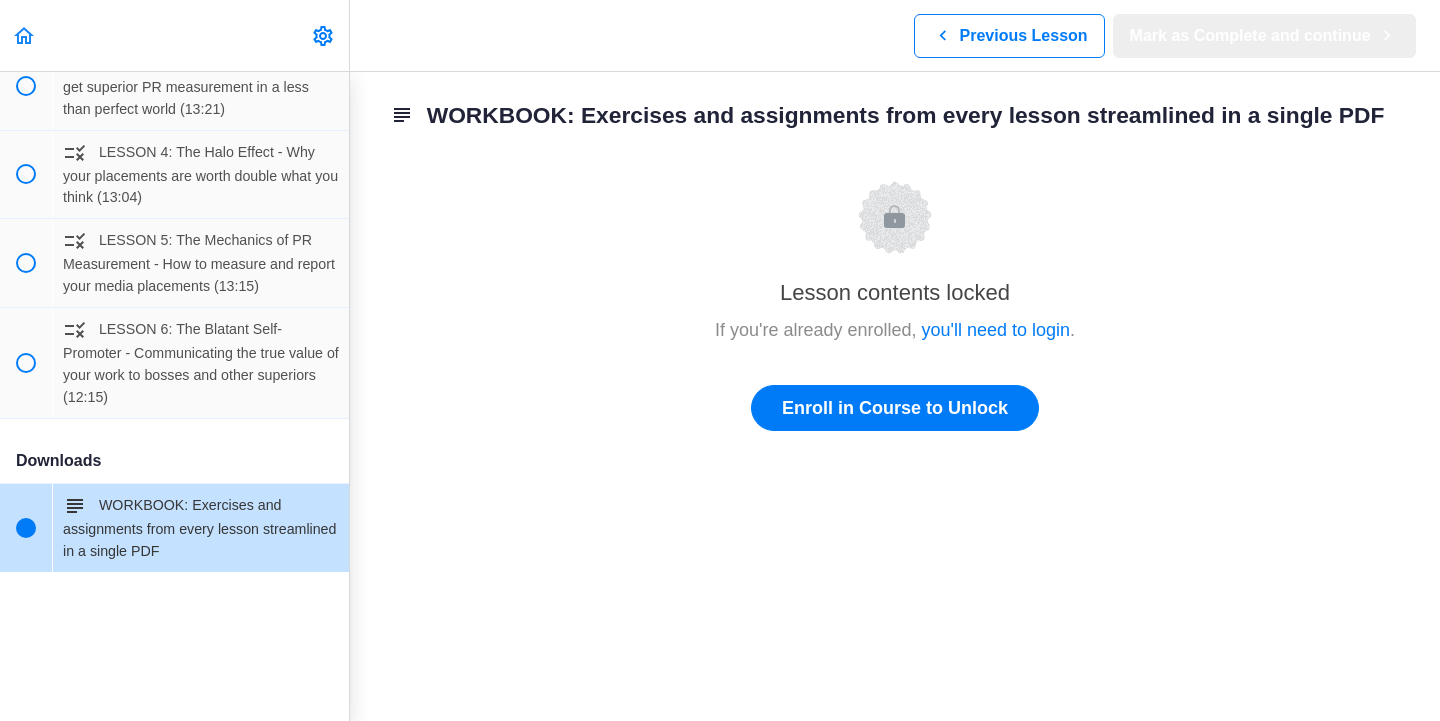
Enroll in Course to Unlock (895, 408)
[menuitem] (324, 35)
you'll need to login (996, 330)
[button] (25, 35)
